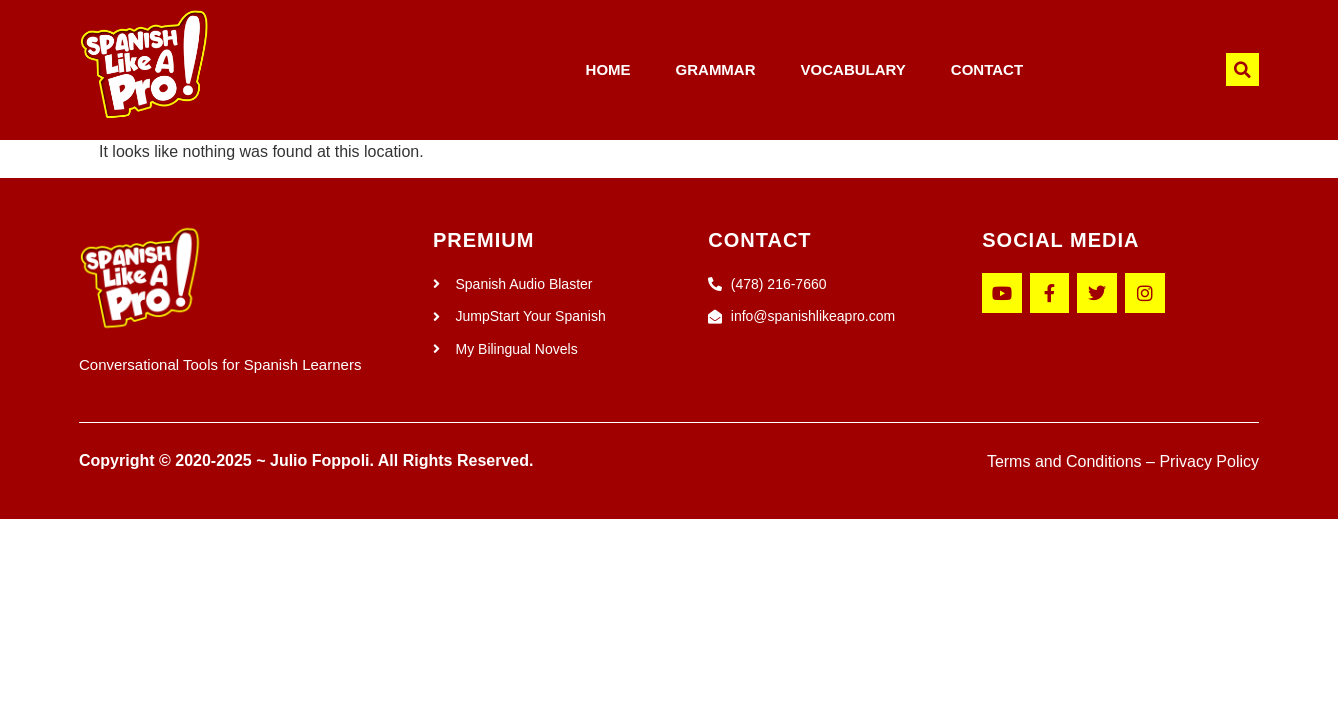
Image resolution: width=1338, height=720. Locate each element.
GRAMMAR (716, 69)
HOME (608, 69)
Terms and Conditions (1064, 461)
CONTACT (987, 69)
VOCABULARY (853, 69)
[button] (1242, 69)
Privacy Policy (1209, 461)
